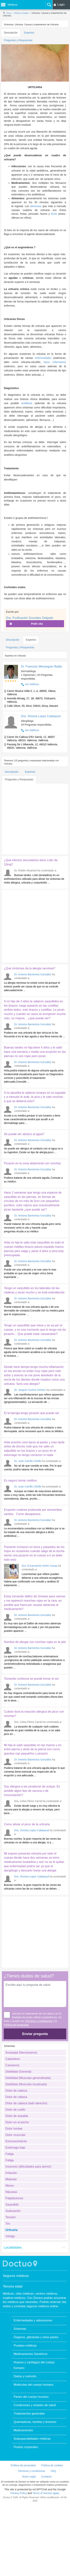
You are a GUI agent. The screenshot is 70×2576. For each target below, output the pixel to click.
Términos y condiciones (38, 2021)
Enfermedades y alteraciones (33, 2320)
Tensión (10, 2217)
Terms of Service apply (45, 2493)
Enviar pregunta (35, 2034)
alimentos (35, 206)
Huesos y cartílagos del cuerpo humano (34, 2365)
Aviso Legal (28, 2476)
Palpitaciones (14, 2198)
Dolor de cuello (15, 2109)
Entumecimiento (16, 2141)
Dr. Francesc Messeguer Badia (41, 666)
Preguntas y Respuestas (18, 40)
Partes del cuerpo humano (31, 2396)
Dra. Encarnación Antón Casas (39, 1565)
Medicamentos (23, 2430)
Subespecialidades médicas (32, 2438)
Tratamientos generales (29, 2413)
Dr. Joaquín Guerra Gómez (30, 1389)
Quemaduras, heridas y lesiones (35, 2421)
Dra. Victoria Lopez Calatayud (40, 716)
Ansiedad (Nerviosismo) (21, 2052)
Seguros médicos (16, 2276)
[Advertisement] (35, 819)
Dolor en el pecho (17, 2122)
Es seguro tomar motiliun (20, 1480)
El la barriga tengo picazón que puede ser (31, 1413)
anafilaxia (26, 403)
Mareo (9, 2185)
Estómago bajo (15, 2147)
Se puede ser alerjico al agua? (24, 1134)
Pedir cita (37, 623)
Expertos (29, 32)
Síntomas (20, 2328)
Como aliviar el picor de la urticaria (27, 1824)
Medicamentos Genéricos (30, 2353)
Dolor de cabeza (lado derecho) (26, 2103)
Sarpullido (12, 2204)
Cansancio (12, 2065)
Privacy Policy (18, 2493)
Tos (7, 2223)
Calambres (12, 2059)
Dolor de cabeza (16, 2090)
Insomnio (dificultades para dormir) (28, 2166)
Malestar (11, 2179)
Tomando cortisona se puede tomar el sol (31, 1678)
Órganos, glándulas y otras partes (36, 2337)
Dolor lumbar (14, 2128)
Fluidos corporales (26, 2447)
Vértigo (10, 2236)
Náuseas (11, 2191)
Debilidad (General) (18, 2071)
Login (61, 4)
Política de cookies (52, 2465)
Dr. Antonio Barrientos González (32, 974)
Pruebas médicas (25, 2345)
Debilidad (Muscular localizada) (26, 2084)
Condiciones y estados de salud (35, 2405)
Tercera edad (12, 2286)
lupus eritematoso (55, 362)
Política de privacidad (16, 2024)
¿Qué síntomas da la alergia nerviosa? (29, 968)
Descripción (11, 32)
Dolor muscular (15, 2134)
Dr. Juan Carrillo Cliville (27, 1461)
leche (54, 213)
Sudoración (13, 2210)
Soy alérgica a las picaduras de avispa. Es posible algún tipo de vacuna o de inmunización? (32, 1791)
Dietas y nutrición (25, 2376)
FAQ (53, 2470)
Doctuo (20, 2264)
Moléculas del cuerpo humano (33, 2384)
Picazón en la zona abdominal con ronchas (32, 1163)
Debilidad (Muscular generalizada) (28, 2077)
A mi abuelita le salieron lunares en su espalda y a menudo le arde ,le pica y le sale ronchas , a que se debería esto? (35, 1097)
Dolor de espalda (16, 2115)
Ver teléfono (32, 684)
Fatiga (9, 2153)
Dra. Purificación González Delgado (29, 617)
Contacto (46, 2476)
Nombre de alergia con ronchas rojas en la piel (35, 1642)
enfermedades (43, 357)
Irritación (11, 2172)
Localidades (13, 2247)
